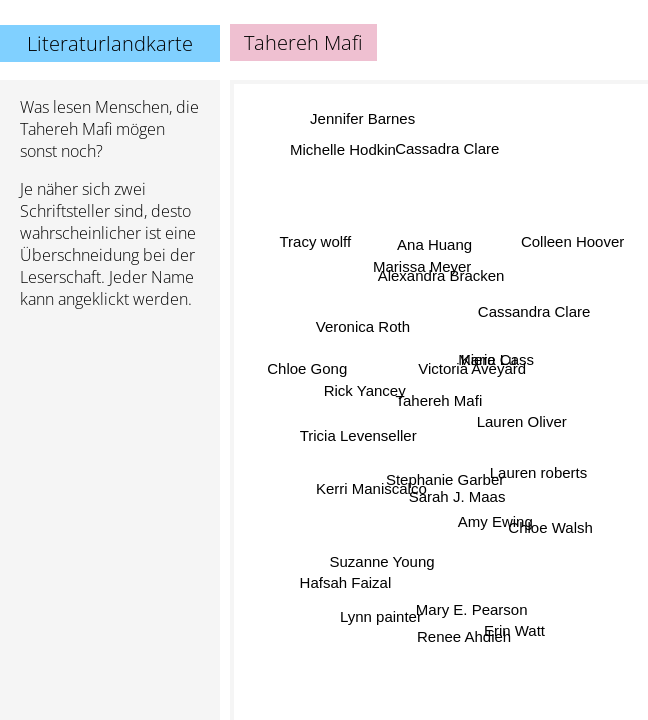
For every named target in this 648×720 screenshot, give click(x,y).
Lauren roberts (538, 467)
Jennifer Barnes (360, 120)
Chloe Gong (307, 362)
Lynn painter (378, 609)
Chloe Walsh (550, 522)
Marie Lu (485, 368)
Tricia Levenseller (357, 429)
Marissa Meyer (421, 264)
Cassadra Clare (452, 149)
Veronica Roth (360, 331)
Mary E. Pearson (475, 608)
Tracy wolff (318, 234)
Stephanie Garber (445, 474)
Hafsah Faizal (344, 579)
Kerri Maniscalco (374, 493)
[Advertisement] (110, 431)
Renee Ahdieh (467, 635)
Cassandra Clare (534, 311)
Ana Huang (431, 247)
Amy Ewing (495, 517)
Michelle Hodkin (344, 150)
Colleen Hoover (573, 243)
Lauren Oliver (522, 420)
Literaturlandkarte (110, 43)
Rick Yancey (364, 400)
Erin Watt (514, 630)
